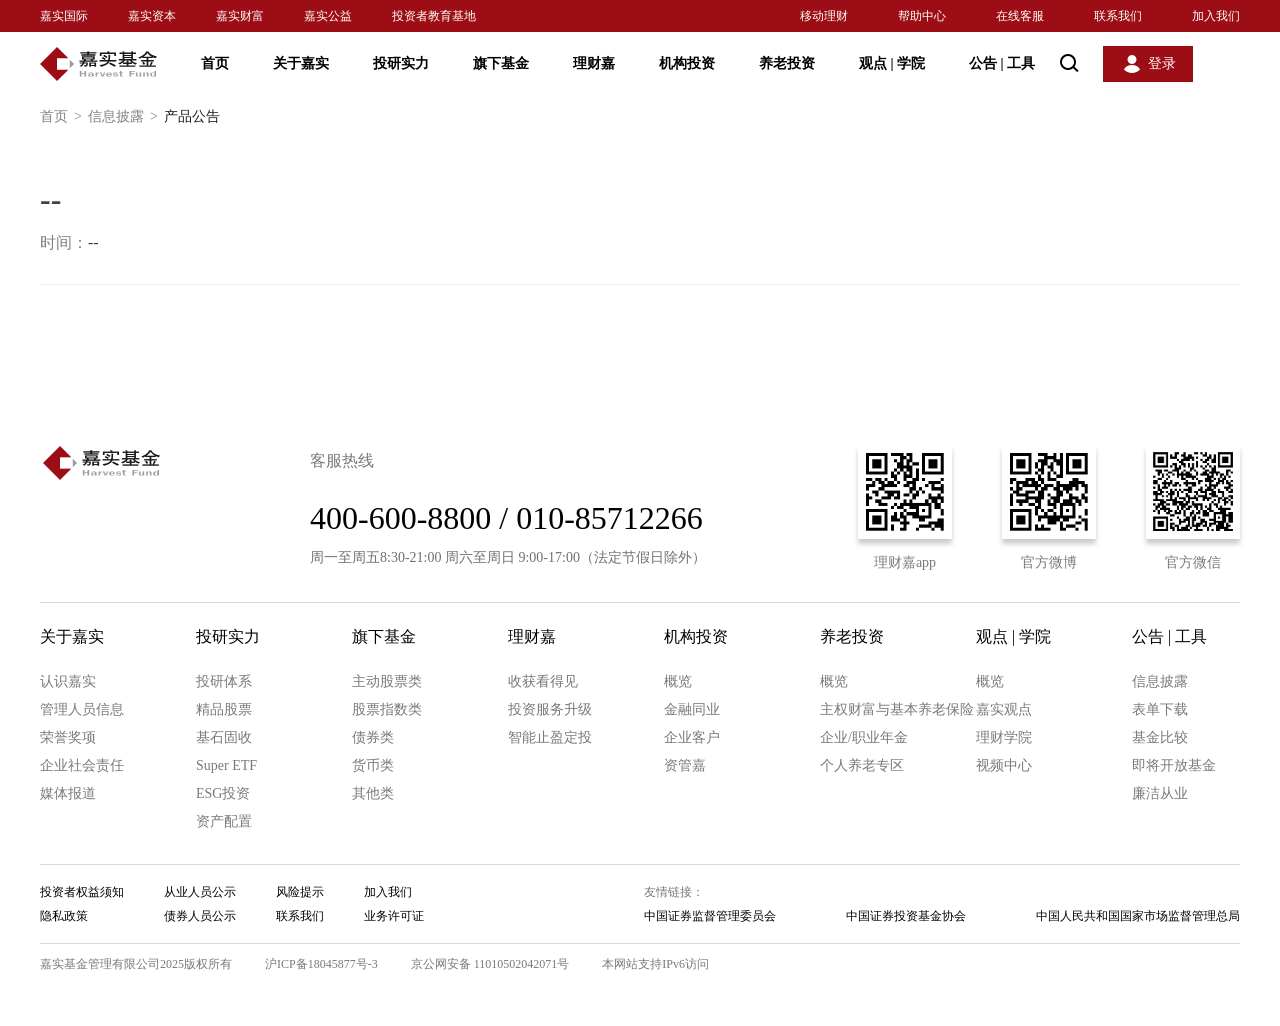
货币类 (373, 765)
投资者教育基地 (434, 16)
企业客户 (692, 737)
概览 (678, 681)
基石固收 (224, 737)
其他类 (373, 793)
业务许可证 (394, 916)
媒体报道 (68, 793)
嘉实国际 (64, 16)
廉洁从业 (1160, 793)
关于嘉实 (301, 63)
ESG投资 (223, 793)
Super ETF (226, 765)
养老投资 (787, 63)
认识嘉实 (68, 681)
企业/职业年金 (864, 737)
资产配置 (224, 821)
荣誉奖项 (68, 737)
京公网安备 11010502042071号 (490, 964)
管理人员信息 (82, 709)
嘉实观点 (1004, 709)
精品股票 (224, 709)
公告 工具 (1002, 63)
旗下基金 (501, 63)
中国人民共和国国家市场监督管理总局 (1138, 916)
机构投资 (687, 63)
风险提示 (300, 892)
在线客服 (1020, 16)
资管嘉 (685, 765)
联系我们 (1118, 16)
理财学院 (1004, 737)
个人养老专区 (862, 765)
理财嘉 (594, 63)
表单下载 (1160, 709)
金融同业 (692, 709)
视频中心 (1004, 765)
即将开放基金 (1174, 765)
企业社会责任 (82, 765)
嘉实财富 (240, 16)
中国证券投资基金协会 (906, 916)
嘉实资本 (152, 16)
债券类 (373, 737)
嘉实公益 (328, 16)
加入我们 (1216, 16)
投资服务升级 (550, 709)
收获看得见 (543, 681)
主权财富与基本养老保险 (897, 709)
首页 (215, 63)
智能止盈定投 (550, 737)
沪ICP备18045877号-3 (321, 964)
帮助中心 (922, 16)
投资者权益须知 (82, 892)
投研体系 (224, 681)
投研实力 (401, 63)
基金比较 (1160, 737)
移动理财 (824, 16)
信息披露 (126, 117)
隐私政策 (64, 916)
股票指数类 (387, 709)
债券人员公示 (200, 916)
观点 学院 (892, 63)
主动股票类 (387, 681)
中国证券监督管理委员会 (710, 916)
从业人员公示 (200, 892)
